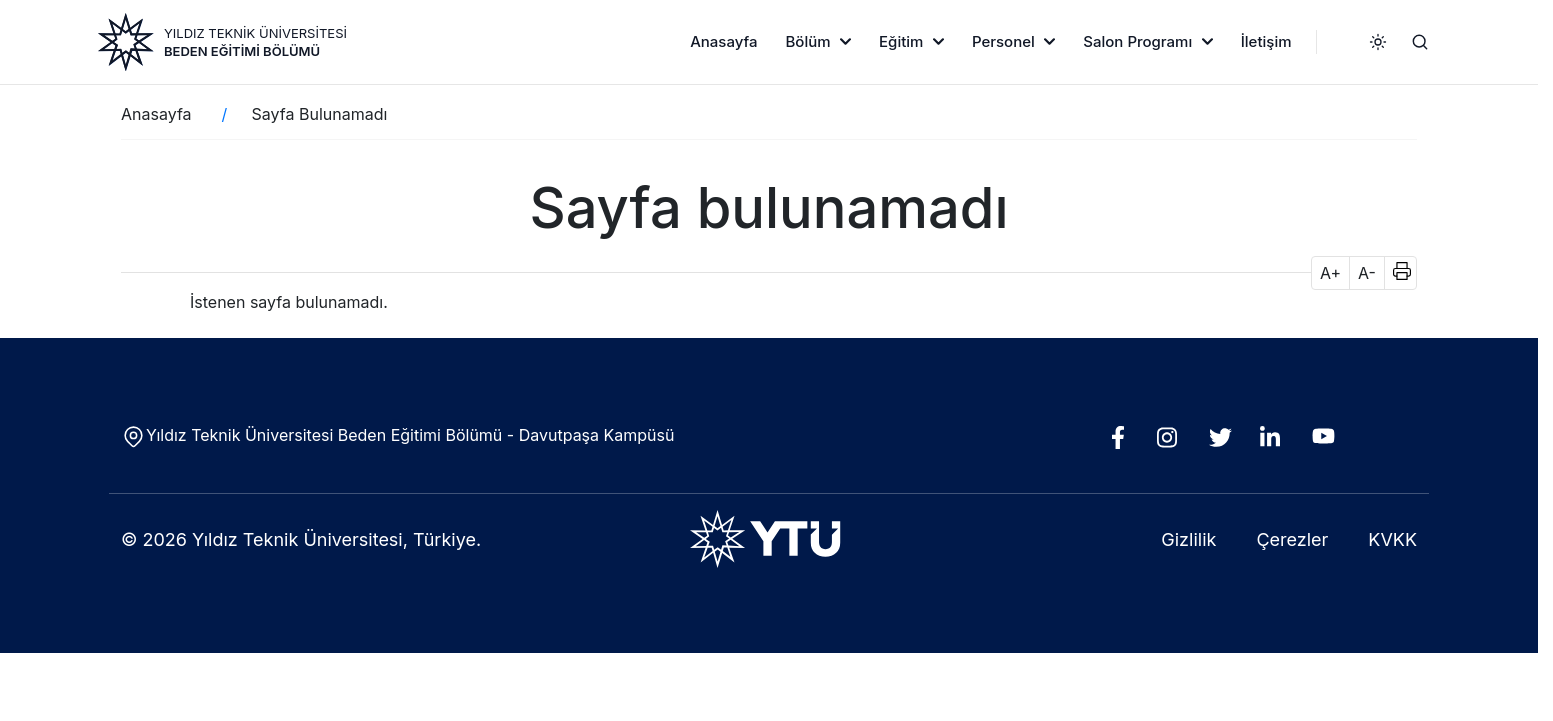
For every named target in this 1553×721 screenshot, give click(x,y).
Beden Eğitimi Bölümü (242, 51)
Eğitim (901, 41)
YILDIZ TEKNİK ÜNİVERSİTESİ (255, 33)
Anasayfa (723, 41)
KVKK (1392, 539)
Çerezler (1292, 539)
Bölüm (807, 41)
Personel (1003, 41)
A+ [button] (1330, 273)
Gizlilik (1188, 539)
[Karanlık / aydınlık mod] (1378, 42)
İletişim (1266, 41)
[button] (1395, 273)
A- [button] (1367, 273)
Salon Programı (1137, 41)
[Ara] (1420, 42)
